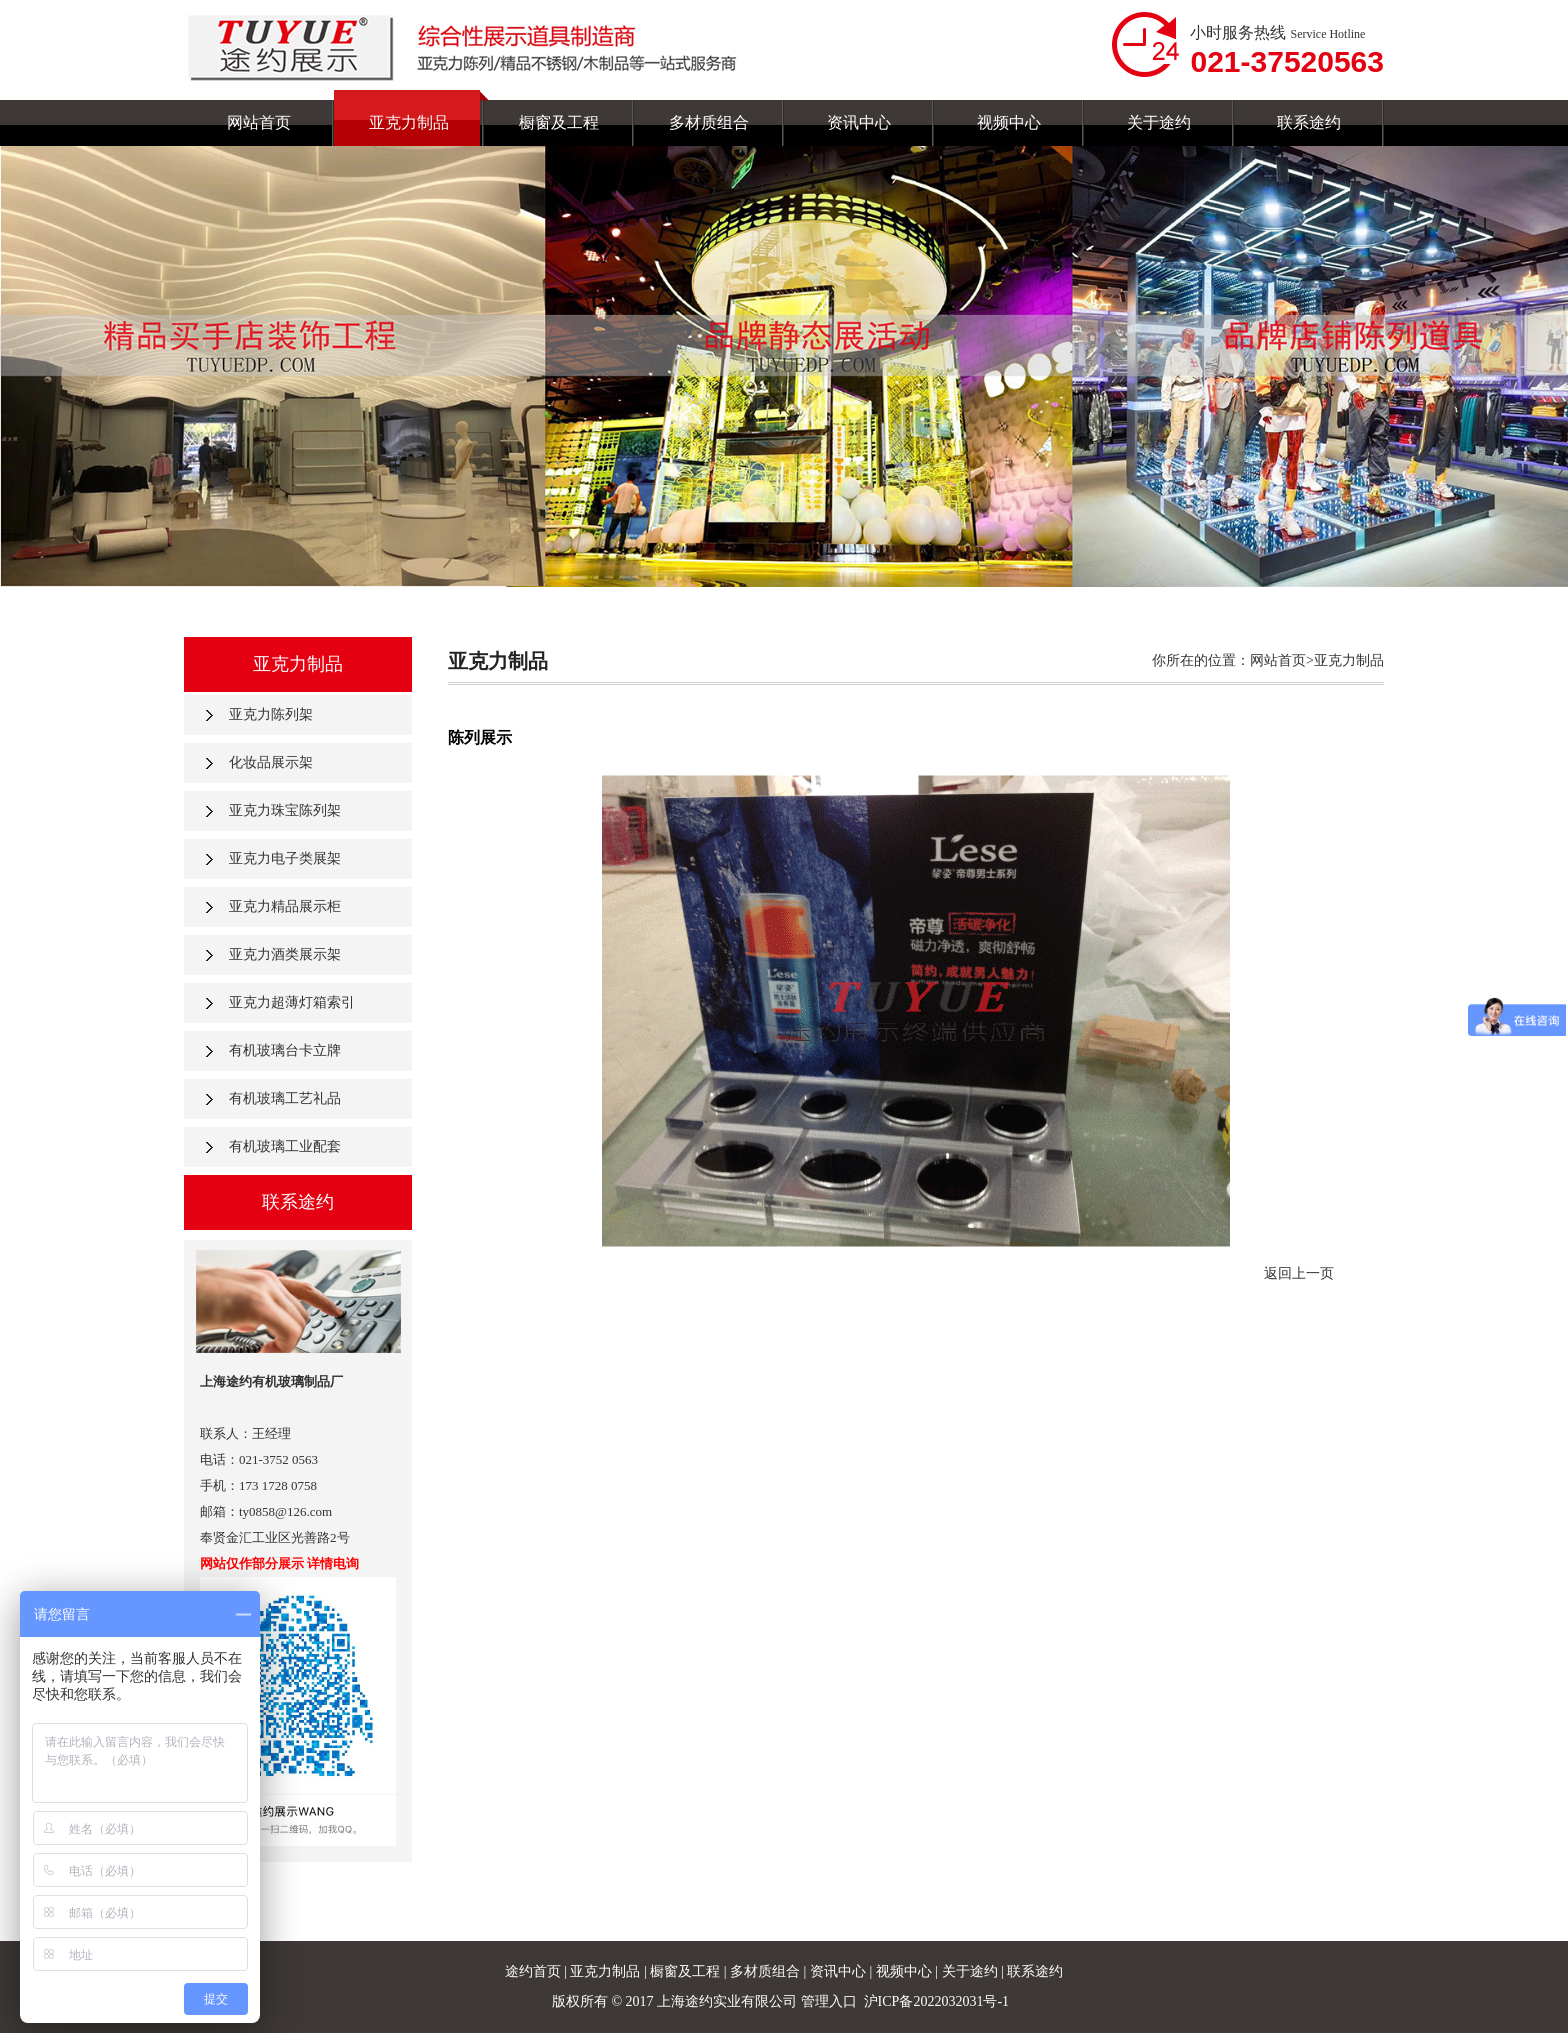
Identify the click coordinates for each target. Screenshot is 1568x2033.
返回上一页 (1299, 1273)
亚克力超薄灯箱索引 (292, 1002)
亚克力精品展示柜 (285, 906)
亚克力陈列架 (271, 714)
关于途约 (972, 1971)
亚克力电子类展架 (285, 858)
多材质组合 (767, 1971)
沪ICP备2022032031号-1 (938, 2001)
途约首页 (533, 1971)
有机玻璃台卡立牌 (285, 1050)
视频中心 (906, 1971)
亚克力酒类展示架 (285, 954)
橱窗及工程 (687, 1971)
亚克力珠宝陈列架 (285, 810)
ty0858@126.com (285, 1511)
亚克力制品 (605, 1971)
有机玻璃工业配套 (285, 1146)
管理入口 (829, 2001)
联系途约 (1035, 1971)
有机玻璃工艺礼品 (285, 1098)
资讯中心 (840, 1971)
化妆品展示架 (271, 762)
